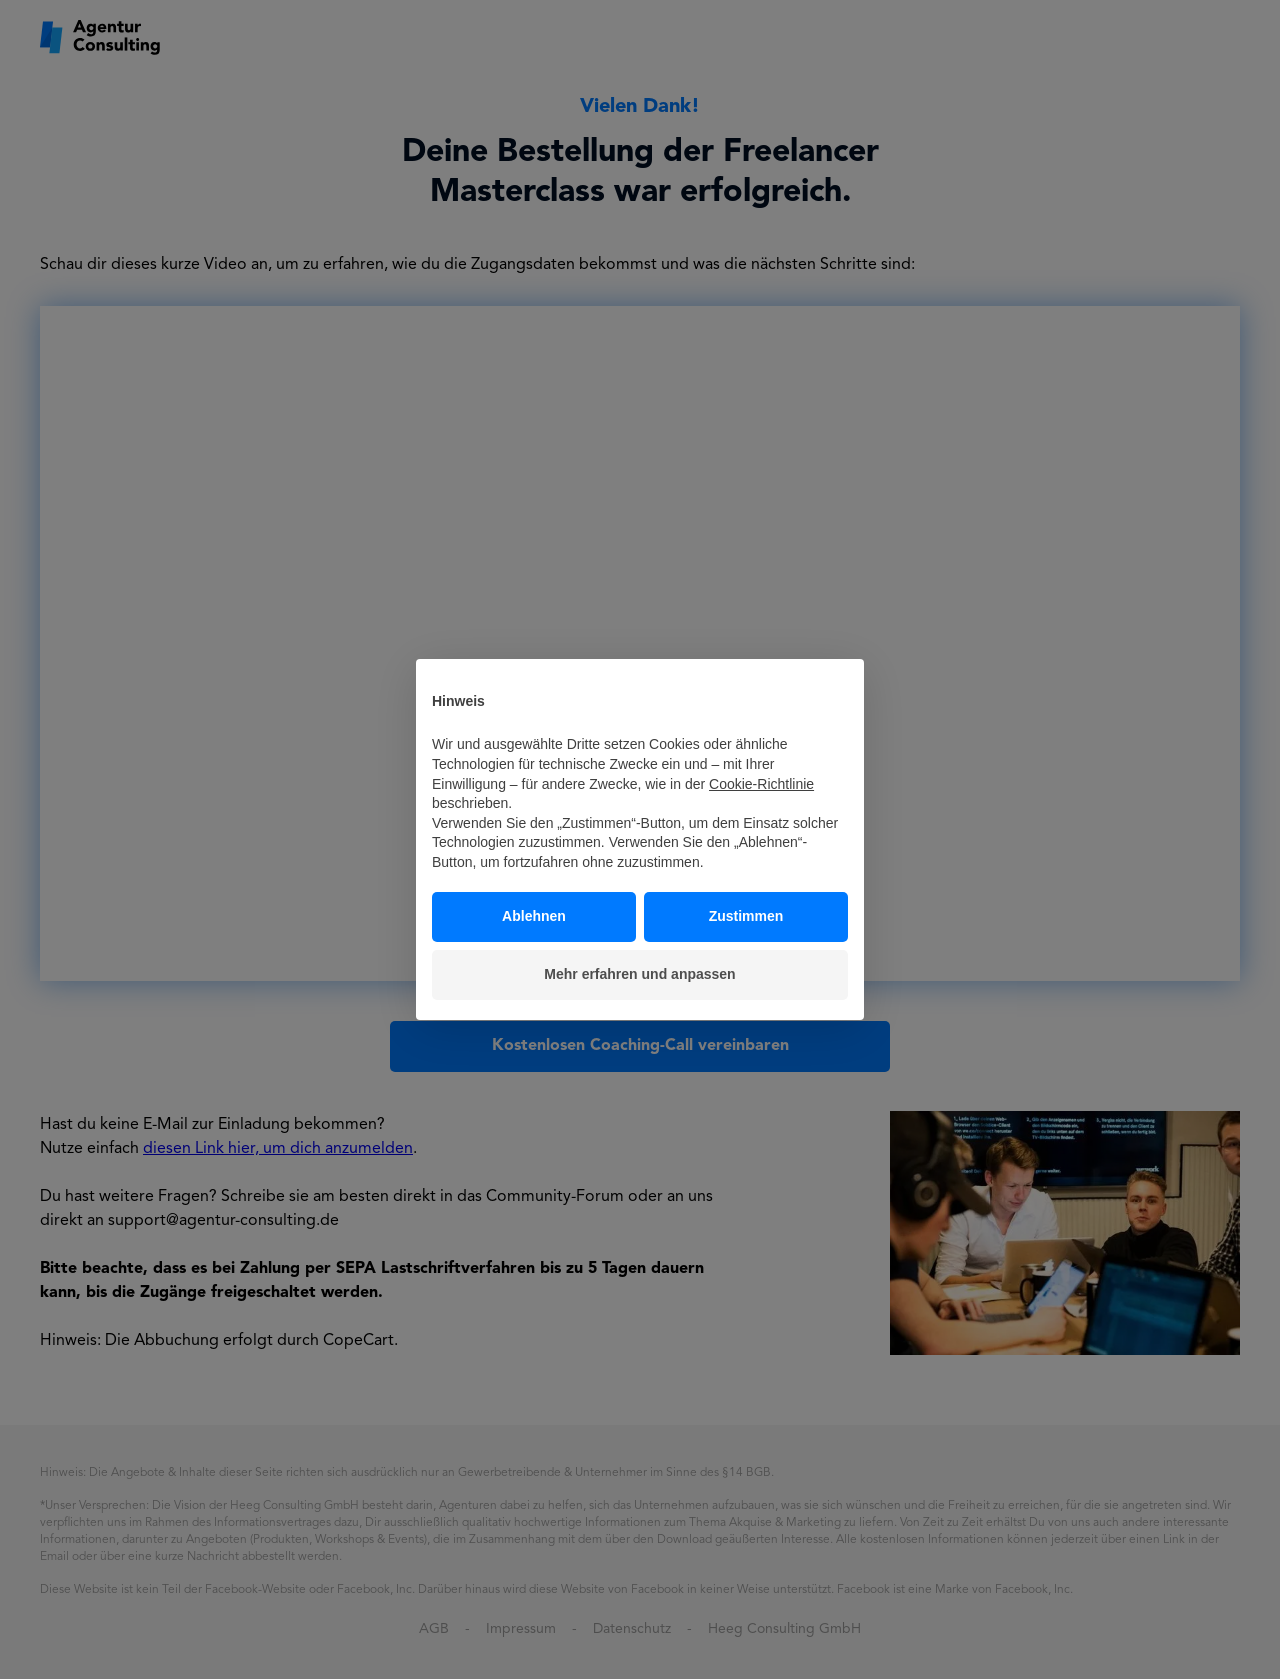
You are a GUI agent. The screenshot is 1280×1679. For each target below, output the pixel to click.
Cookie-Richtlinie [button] (761, 784)
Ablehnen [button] (534, 916)
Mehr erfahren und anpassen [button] (639, 974)
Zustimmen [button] (746, 916)
